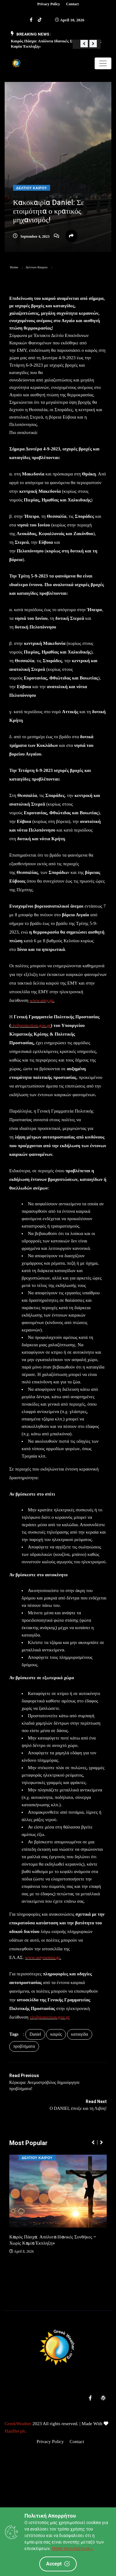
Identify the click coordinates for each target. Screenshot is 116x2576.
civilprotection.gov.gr (31, 1025)
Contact (72, 4)
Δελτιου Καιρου (31, 188)
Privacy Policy (48, 4)
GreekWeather (18, 2423)
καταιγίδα (79, 2034)
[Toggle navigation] (103, 63)
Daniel (35, 2034)
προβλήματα (24, 2046)
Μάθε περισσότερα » (72, 2548)
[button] (84, 43)
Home (14, 267)
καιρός (56, 2034)
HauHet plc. (16, 2431)
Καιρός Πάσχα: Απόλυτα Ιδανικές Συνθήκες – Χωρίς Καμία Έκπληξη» (52, 2239)
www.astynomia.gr (42, 1957)
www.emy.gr (41, 1000)
